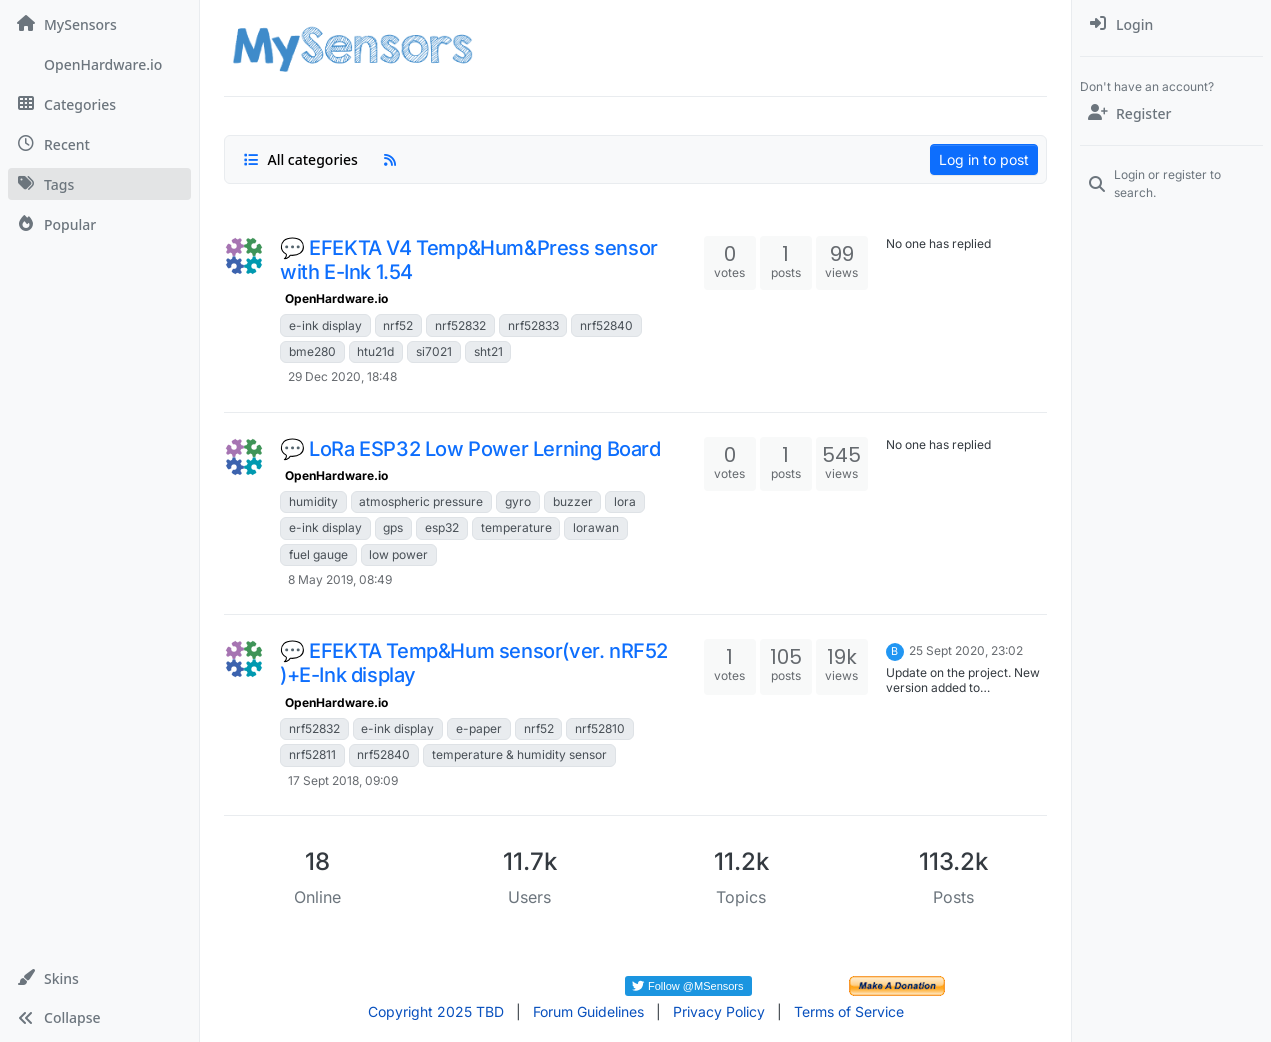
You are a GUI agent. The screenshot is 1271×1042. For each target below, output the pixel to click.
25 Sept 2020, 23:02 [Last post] (966, 650)
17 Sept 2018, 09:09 (343, 780)
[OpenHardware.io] (99, 64)
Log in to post (984, 159)
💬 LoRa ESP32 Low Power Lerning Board (470, 449)
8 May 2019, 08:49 (340, 579)
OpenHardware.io (336, 298)
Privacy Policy (719, 1011)
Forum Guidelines (588, 1011)
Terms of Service (849, 1011)
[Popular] (99, 224)
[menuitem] (1171, 24)
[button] (99, 978)
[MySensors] (99, 24)
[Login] (1171, 24)
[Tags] (99, 184)
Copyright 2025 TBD (436, 1011)
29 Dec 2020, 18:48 (342, 376)
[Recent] (99, 144)
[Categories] (99, 104)
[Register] (1171, 113)
